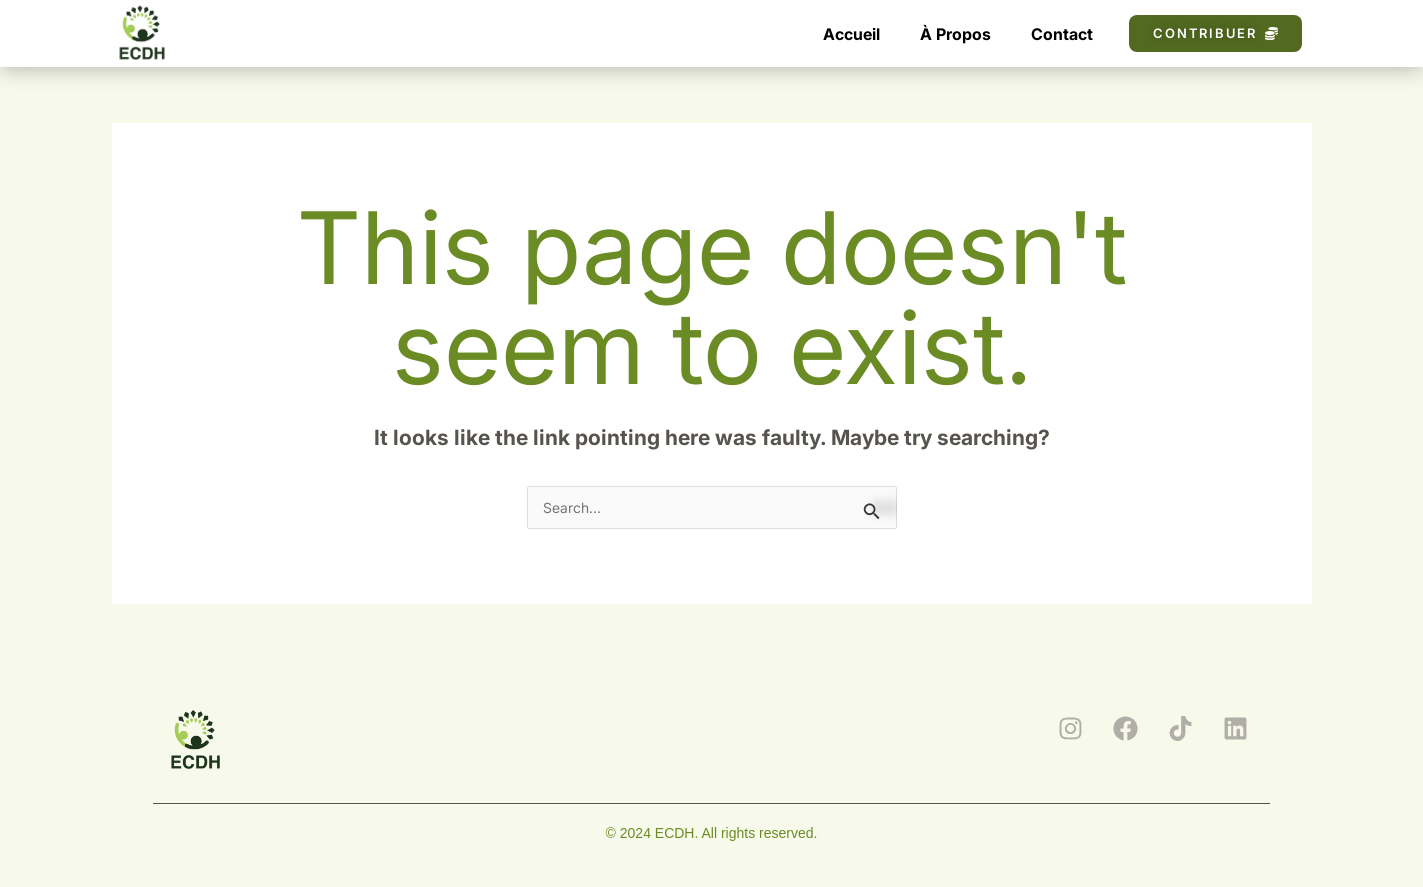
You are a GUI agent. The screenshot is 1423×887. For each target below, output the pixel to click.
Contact (1062, 34)
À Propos (955, 34)
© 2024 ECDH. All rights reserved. (712, 833)
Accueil (851, 34)
